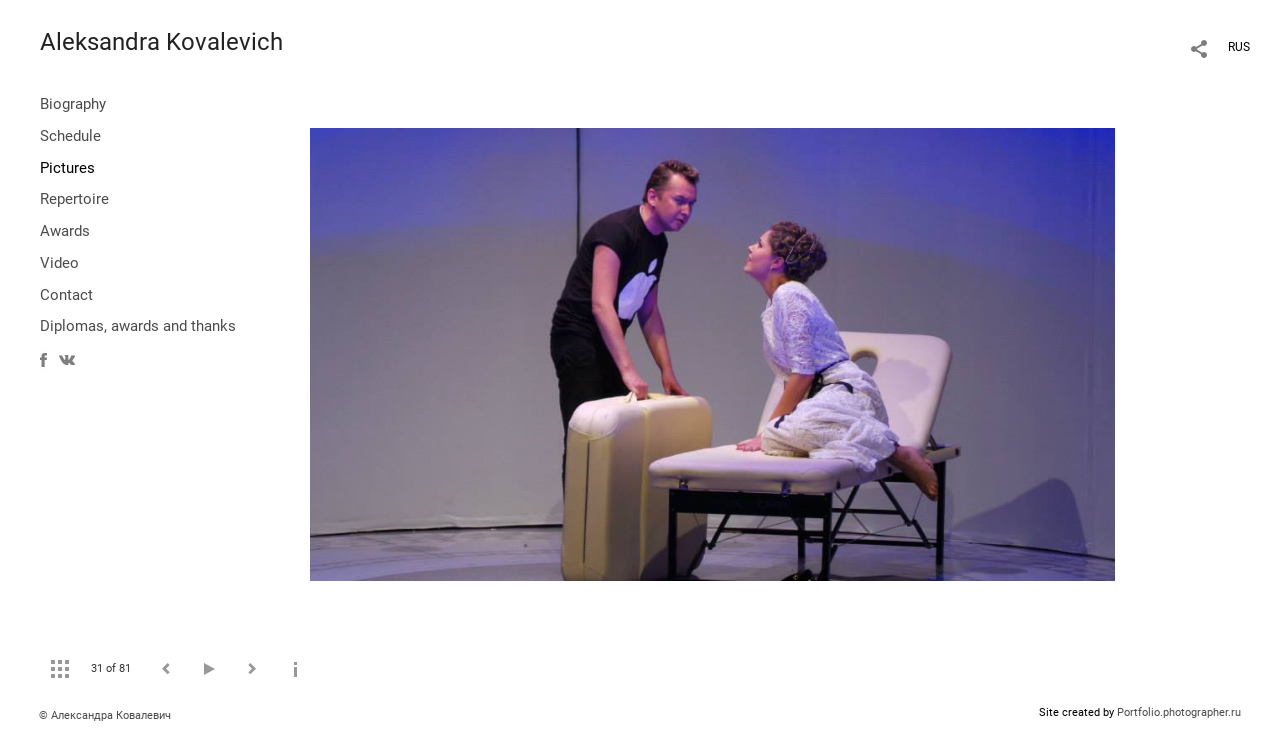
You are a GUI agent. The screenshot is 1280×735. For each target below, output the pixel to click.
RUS (1239, 47)
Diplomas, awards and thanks (138, 326)
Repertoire (74, 199)
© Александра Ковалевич (105, 715)
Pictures (67, 168)
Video (59, 263)
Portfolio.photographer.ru (1179, 712)
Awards (65, 231)
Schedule (70, 136)
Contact (66, 295)
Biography (73, 104)
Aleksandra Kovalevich (161, 42)
